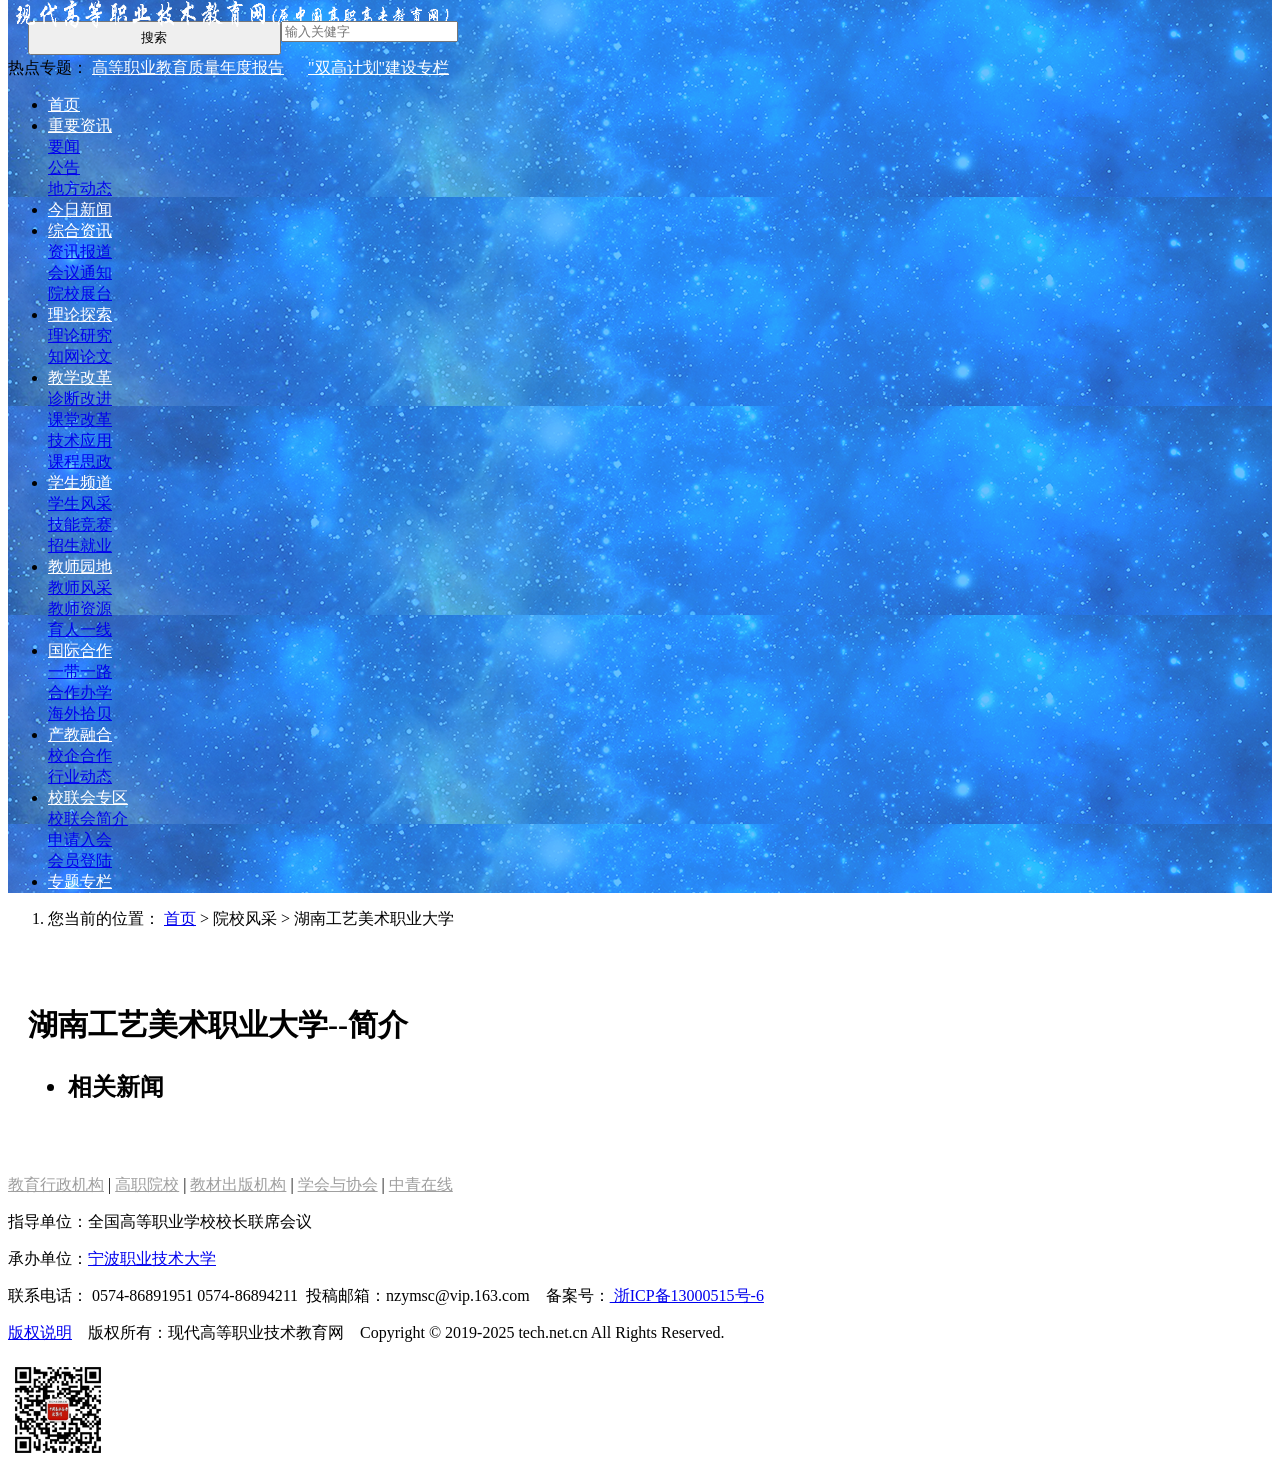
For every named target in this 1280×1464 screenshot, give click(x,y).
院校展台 (80, 293)
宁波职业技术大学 (152, 1258)
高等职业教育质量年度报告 (188, 67)
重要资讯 (80, 125)
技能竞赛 (80, 524)
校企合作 (80, 755)
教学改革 (80, 377)
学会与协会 (338, 1184)
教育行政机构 (56, 1184)
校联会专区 (88, 797)
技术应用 (80, 440)
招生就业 (80, 545)
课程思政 (80, 461)
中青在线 (421, 1184)
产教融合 (80, 734)
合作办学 (80, 692)
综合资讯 (80, 230)
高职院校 (147, 1184)
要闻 (64, 146)
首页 (64, 104)
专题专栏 (80, 881)
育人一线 (80, 629)
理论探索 (80, 314)
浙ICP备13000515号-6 (687, 1295)
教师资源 (80, 608)
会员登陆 (80, 860)
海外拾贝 (80, 713)
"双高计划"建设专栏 (378, 67)
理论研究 (80, 335)
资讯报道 (80, 251)
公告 (64, 167)
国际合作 (80, 650)
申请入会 (80, 839)
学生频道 (80, 482)
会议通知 (80, 272)
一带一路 (80, 671)
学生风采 (80, 503)
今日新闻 (80, 209)
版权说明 (40, 1332)
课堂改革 (80, 419)
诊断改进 (80, 398)
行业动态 (80, 776)
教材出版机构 (238, 1184)
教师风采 (80, 587)
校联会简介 (88, 818)
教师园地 (80, 566)
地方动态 (80, 188)
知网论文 (80, 356)
